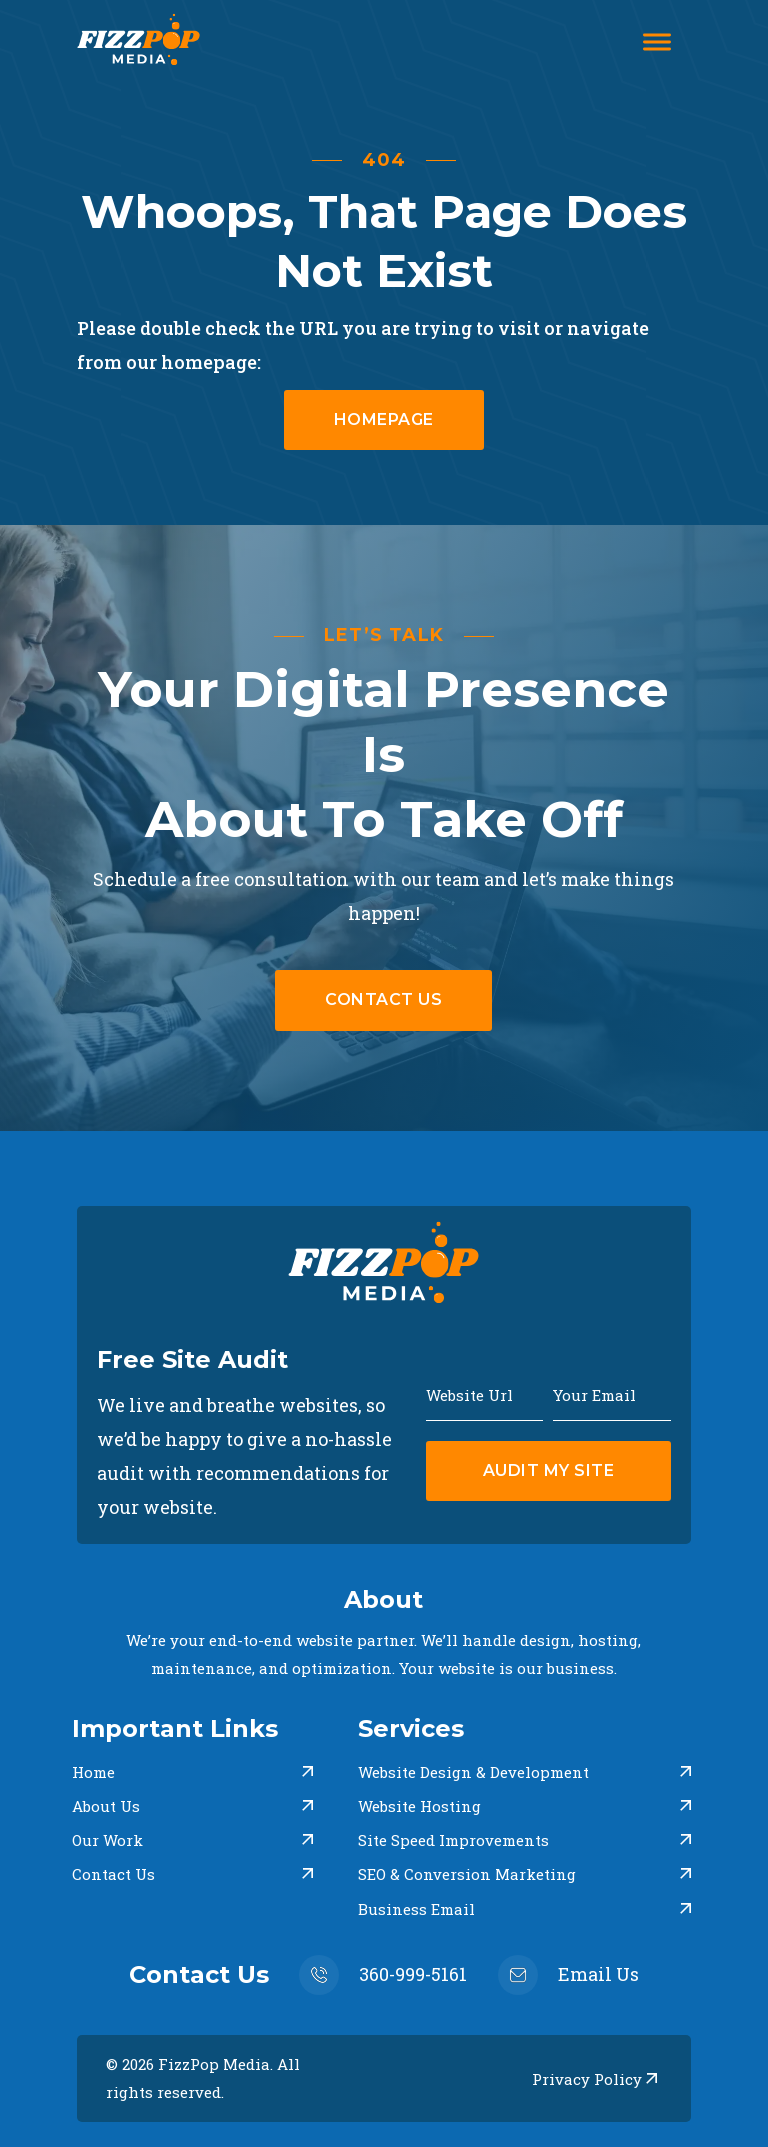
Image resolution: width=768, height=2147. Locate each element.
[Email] (612, 1393)
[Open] (657, 42)
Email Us (598, 1974)
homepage (384, 419)
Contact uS (383, 999)
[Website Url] (485, 1393)
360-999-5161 (413, 1974)
